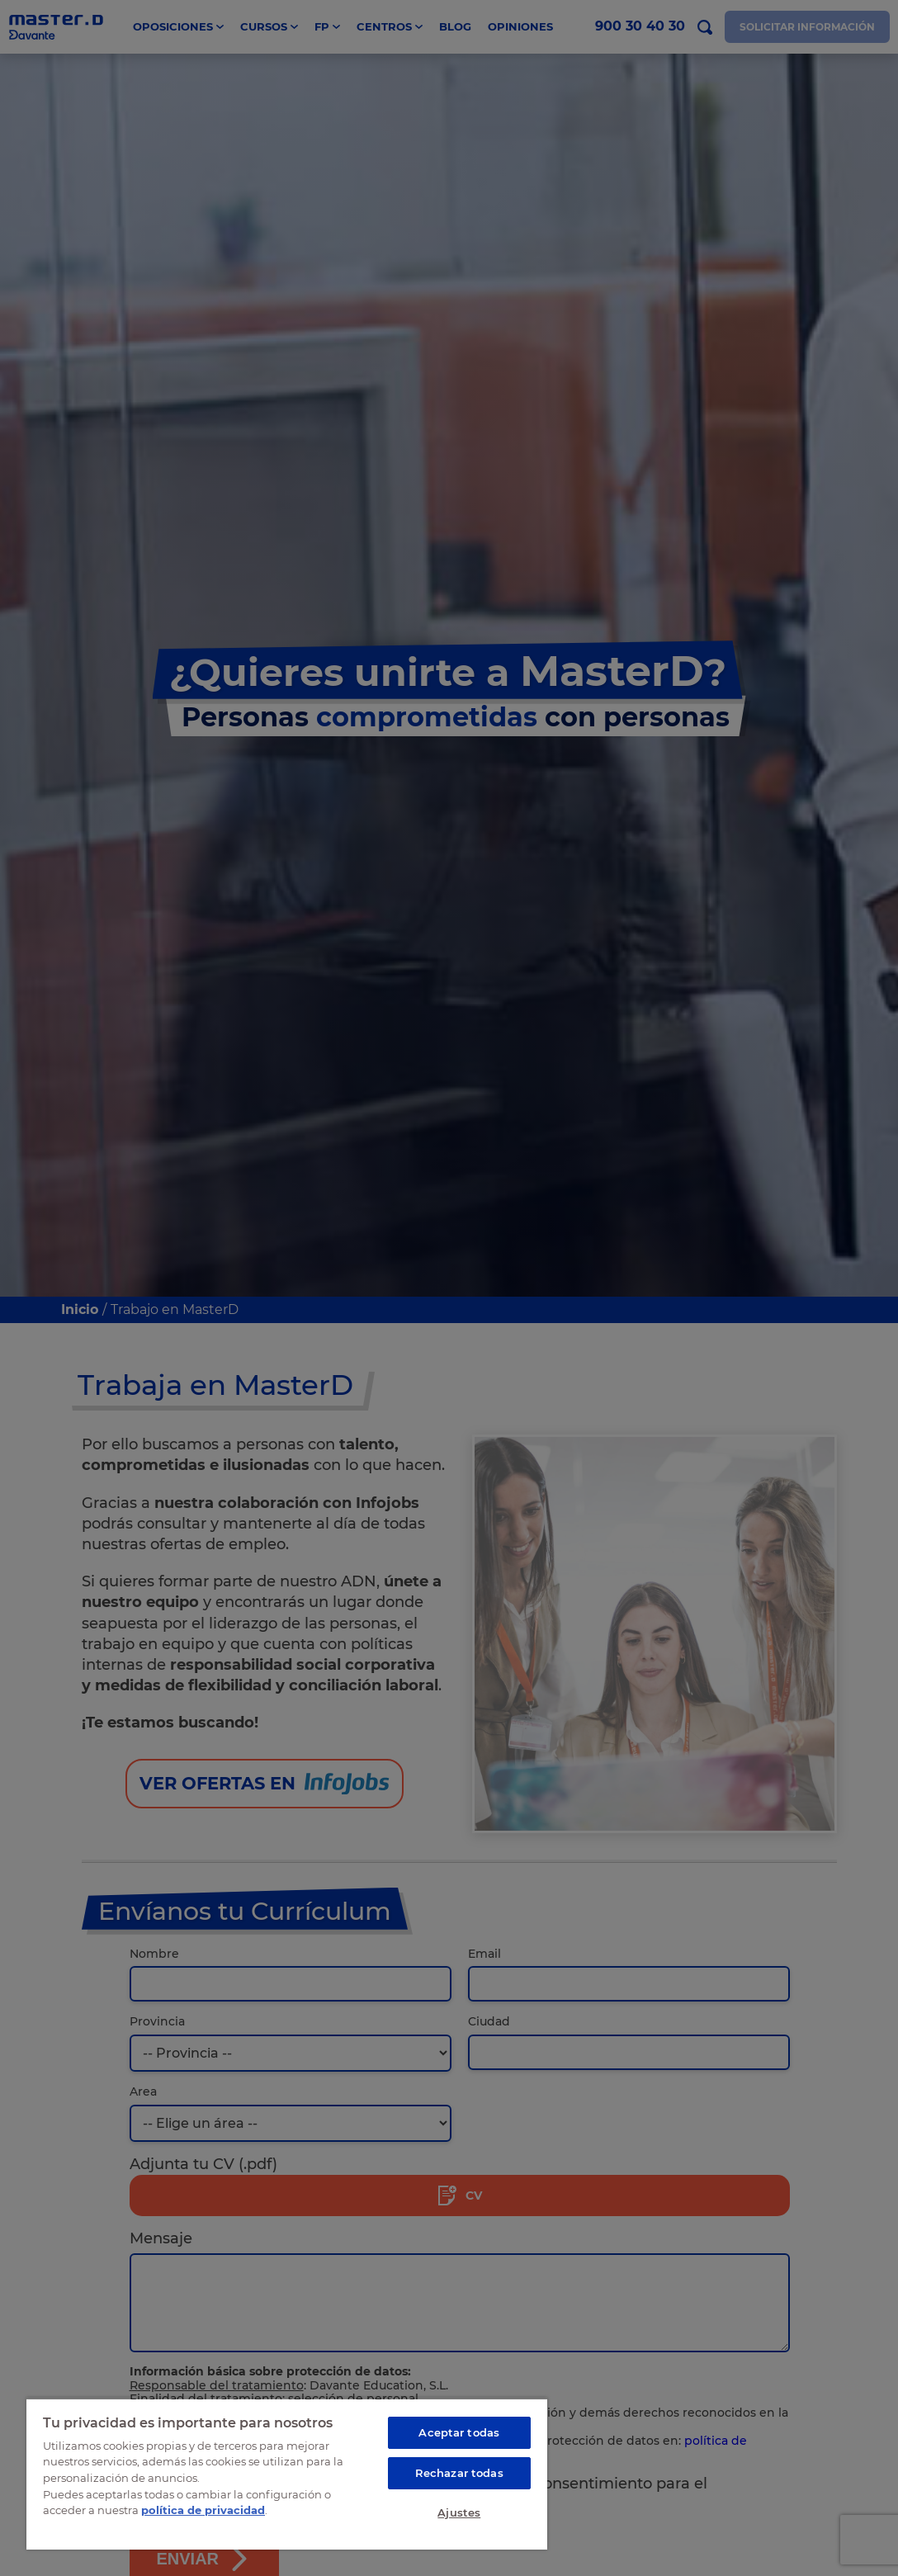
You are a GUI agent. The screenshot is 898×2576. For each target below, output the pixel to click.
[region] (286, 2474)
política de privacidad (203, 2510)
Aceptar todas (458, 2432)
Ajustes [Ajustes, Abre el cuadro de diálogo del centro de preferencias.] (458, 2512)
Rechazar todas (459, 2472)
